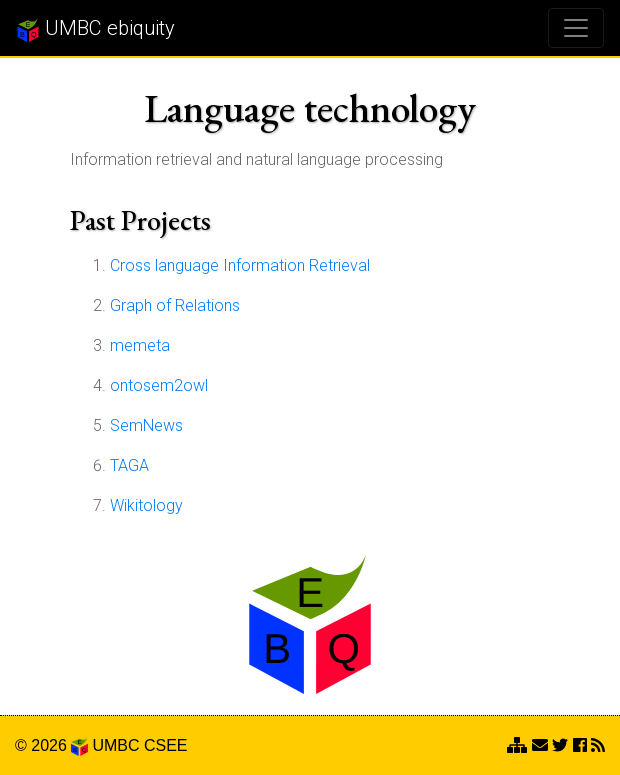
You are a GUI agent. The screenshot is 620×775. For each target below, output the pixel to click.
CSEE (166, 745)
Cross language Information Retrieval (240, 265)
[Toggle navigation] (576, 28)
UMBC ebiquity (95, 29)
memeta (140, 345)
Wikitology (146, 505)
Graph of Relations (175, 305)
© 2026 (51, 745)
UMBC (115, 745)
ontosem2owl (159, 385)
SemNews (146, 425)
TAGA (129, 465)
